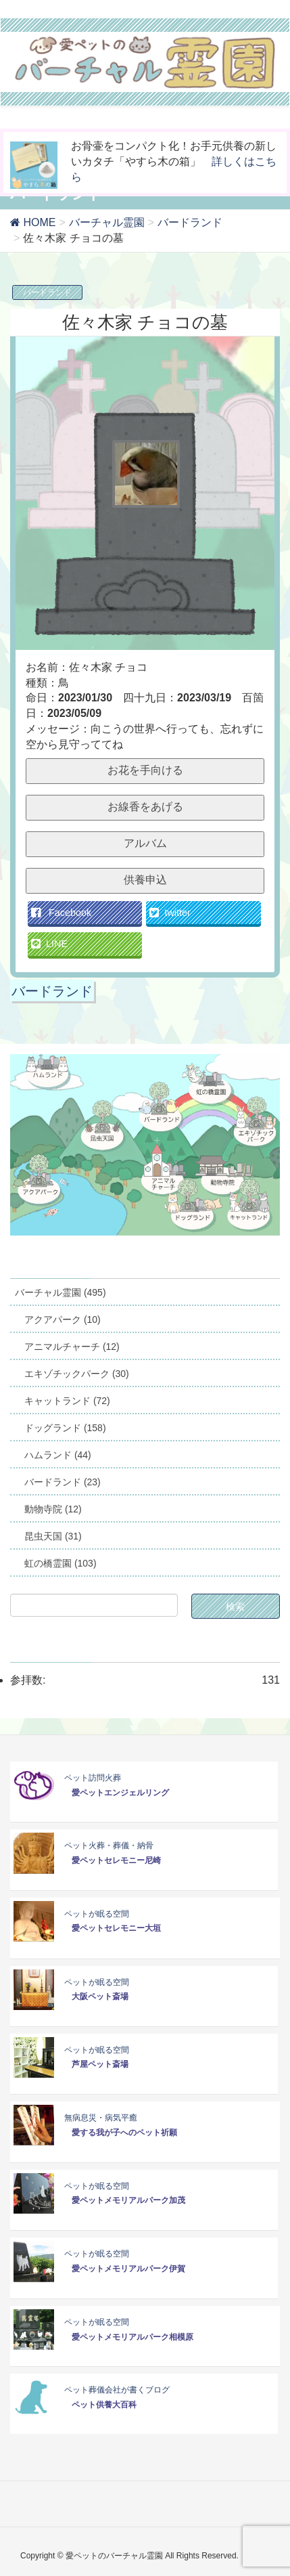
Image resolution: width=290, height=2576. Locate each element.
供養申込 (145, 880)
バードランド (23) (62, 1482)
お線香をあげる (145, 806)
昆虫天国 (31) (53, 1536)
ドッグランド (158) (65, 1427)
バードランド (47, 292)
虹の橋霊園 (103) (60, 1563)
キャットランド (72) (67, 1400)
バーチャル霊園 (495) (60, 1292)
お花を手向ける (145, 770)
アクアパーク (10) (62, 1319)
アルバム (145, 843)
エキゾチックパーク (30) (76, 1373)
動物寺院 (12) (53, 1509)
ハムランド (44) (57, 1454)
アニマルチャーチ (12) (72, 1346)
